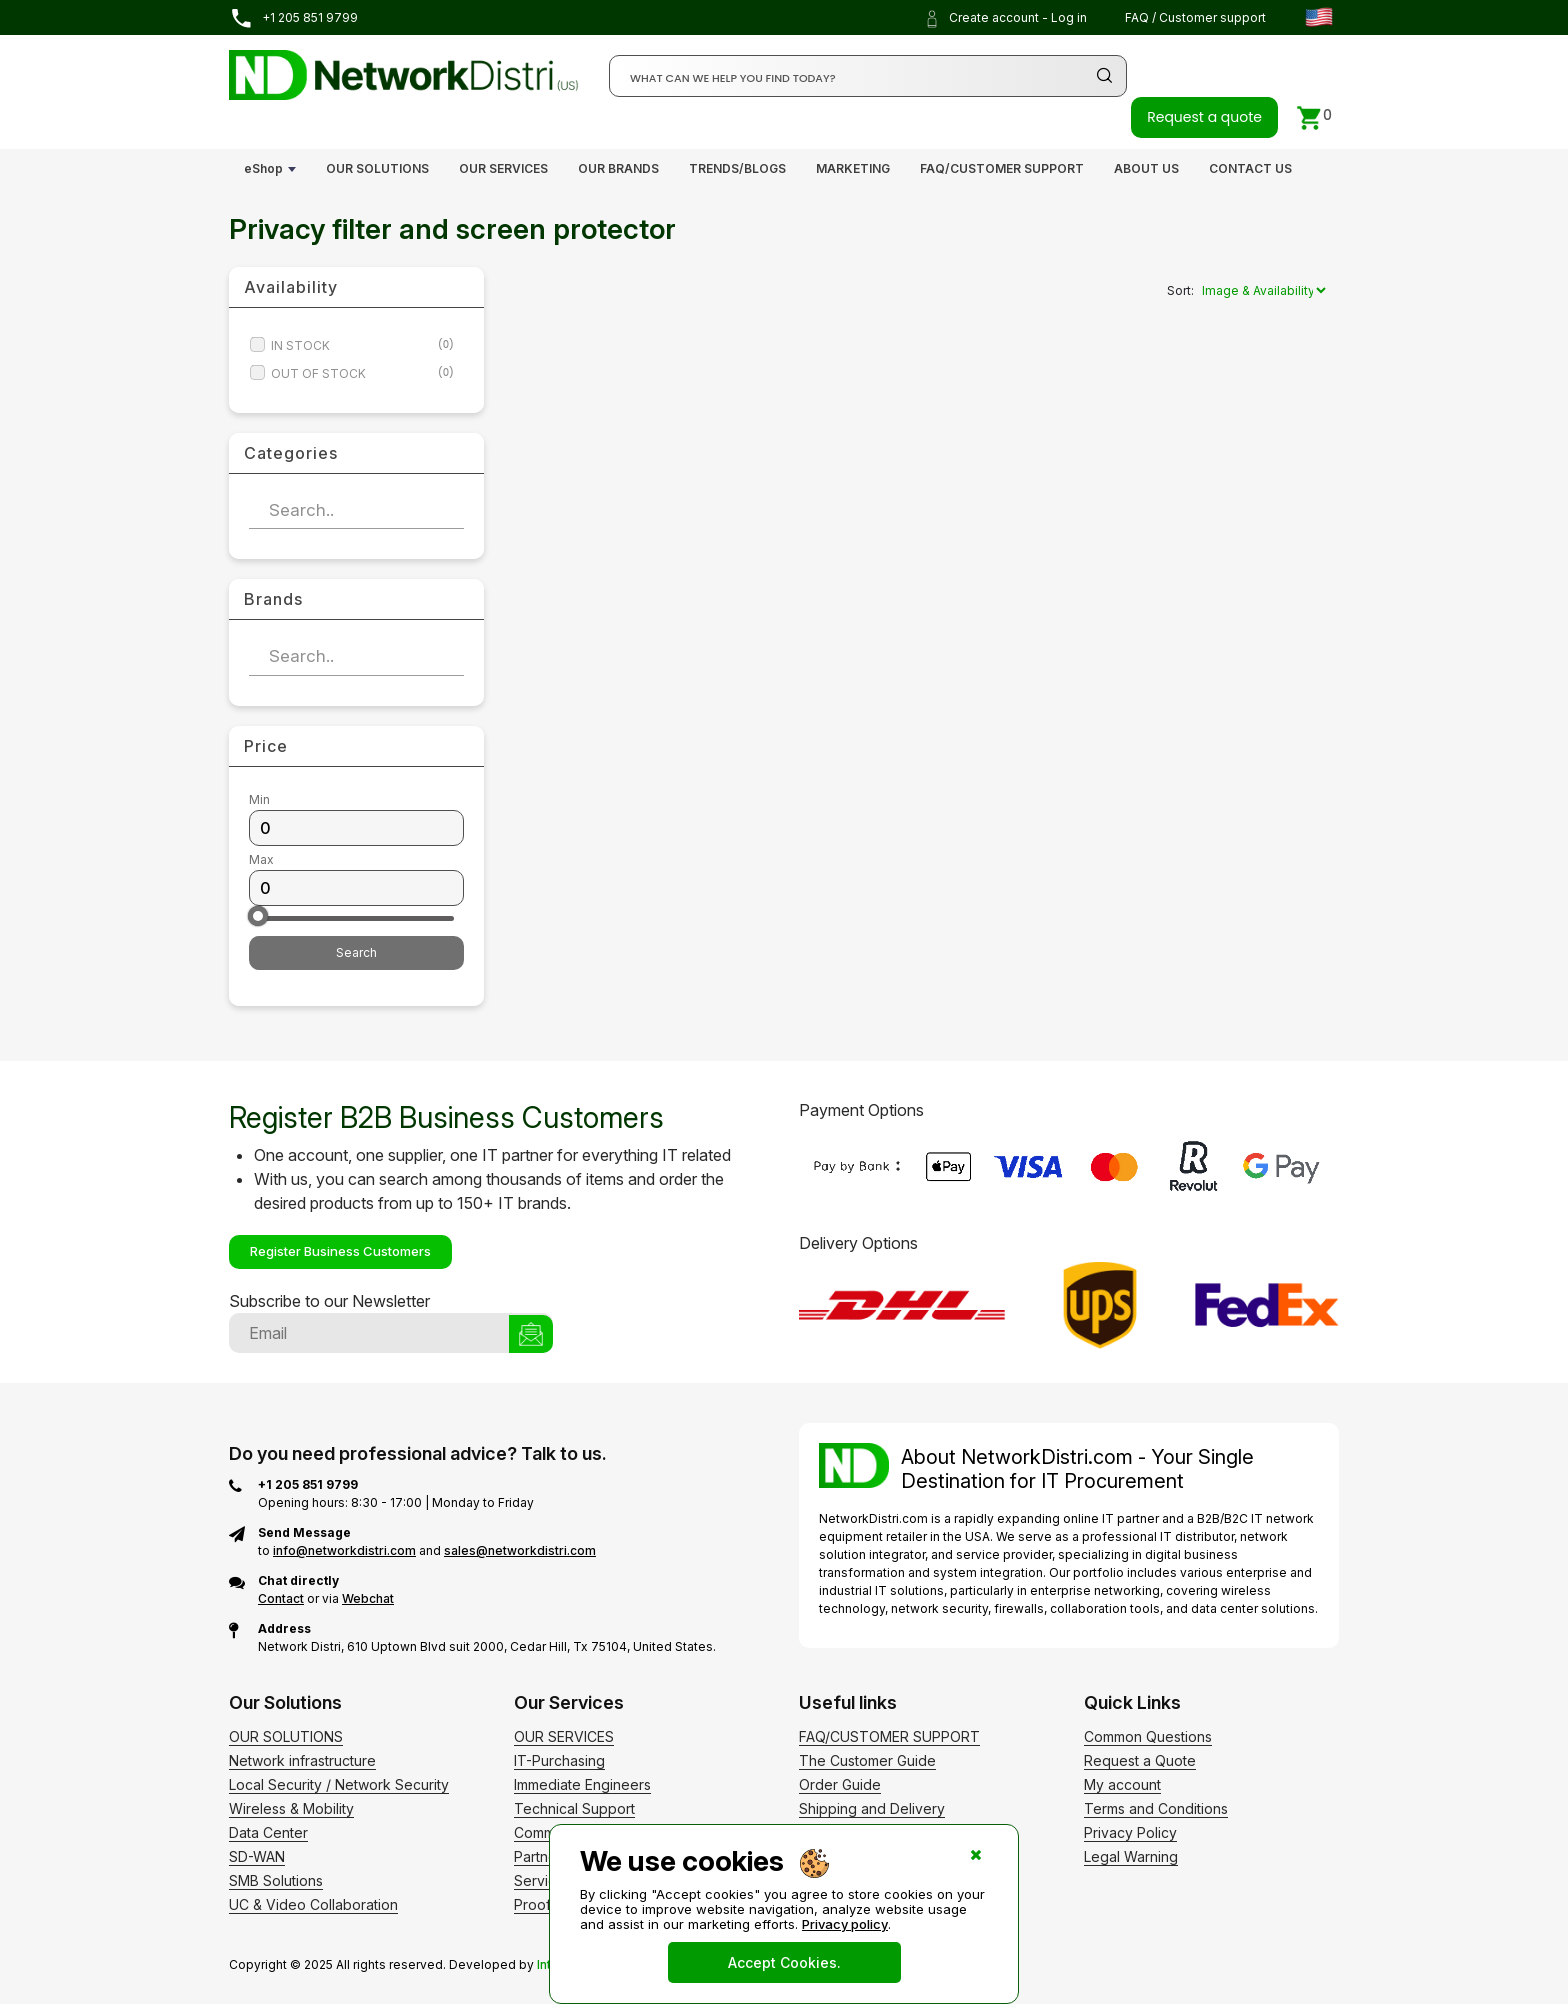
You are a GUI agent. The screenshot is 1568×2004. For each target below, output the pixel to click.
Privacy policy (845, 1924)
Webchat (368, 1598)
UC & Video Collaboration (313, 1904)
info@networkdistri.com (344, 1550)
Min (259, 799)
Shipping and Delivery (872, 1808)
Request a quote (1204, 117)
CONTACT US (1250, 168)
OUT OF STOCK (362, 373)
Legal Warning (1131, 1856)
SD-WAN (257, 1856)
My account (1122, 1784)
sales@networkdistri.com (520, 1550)
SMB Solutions (276, 1880)
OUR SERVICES (503, 168)
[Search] (868, 76)
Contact (281, 1598)
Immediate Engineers (582, 1784)
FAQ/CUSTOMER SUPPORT (1002, 168)
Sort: (1180, 290)
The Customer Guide (867, 1760)
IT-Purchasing (559, 1760)
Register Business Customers (340, 1251)
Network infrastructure (302, 1760)
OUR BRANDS (618, 168)
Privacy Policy (1130, 1832)
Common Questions (1148, 1736)
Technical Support (574, 1808)
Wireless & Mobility (291, 1808)
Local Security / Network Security (339, 1784)
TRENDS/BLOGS (737, 168)
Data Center (268, 1832)
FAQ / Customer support (1195, 17)
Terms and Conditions (1156, 1808)
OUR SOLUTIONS (377, 168)
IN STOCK (362, 345)
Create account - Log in (1005, 19)
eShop (263, 168)
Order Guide (840, 1784)
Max (261, 859)
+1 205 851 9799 (293, 18)
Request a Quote (1140, 1760)
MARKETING (853, 168)
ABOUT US (1146, 168)
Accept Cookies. (784, 1962)
